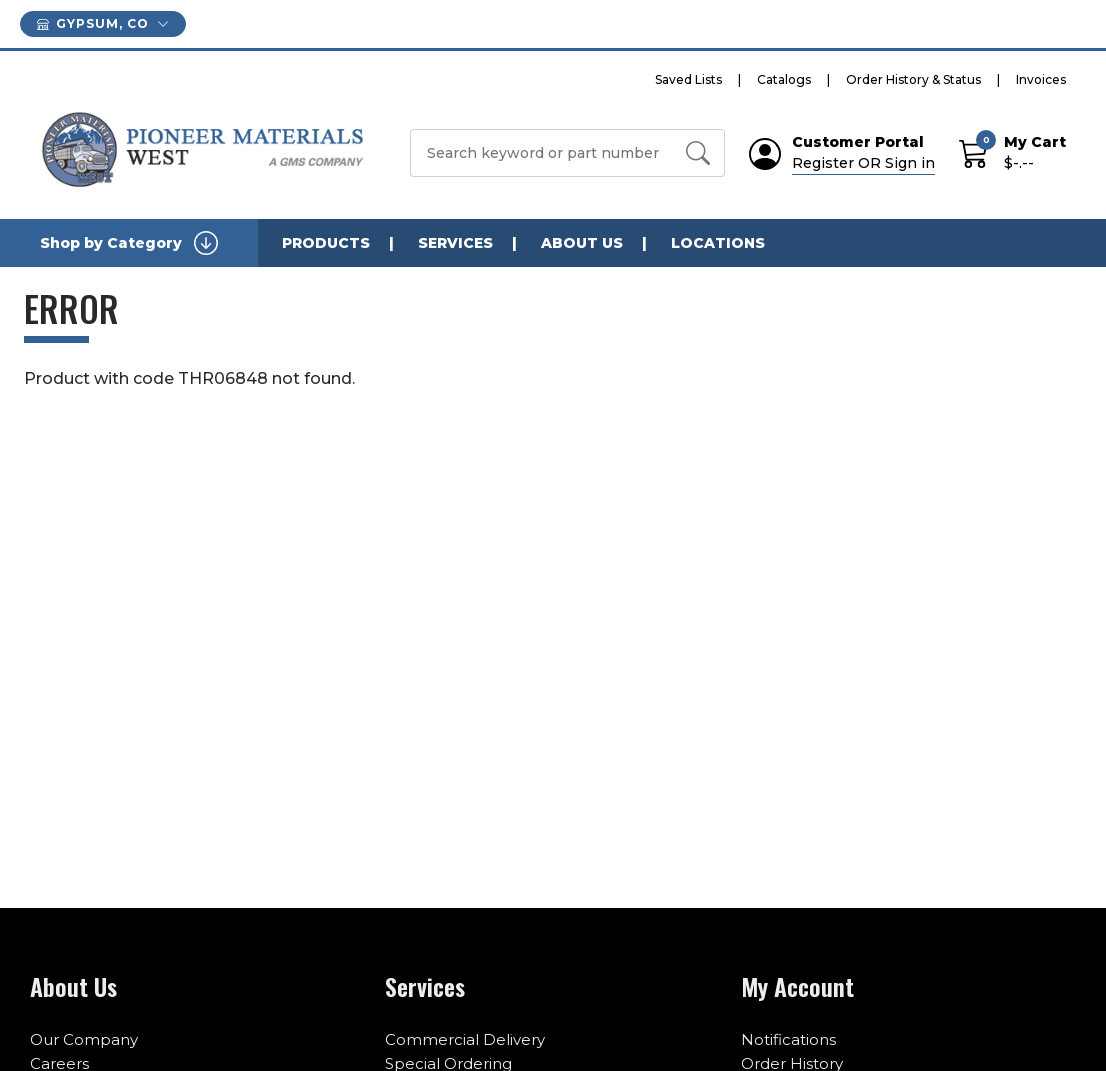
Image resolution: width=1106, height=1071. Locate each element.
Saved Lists (688, 79)
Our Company (84, 1039)
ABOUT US (582, 243)
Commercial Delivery (465, 1039)
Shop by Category (129, 243)
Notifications (788, 1039)
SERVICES (455, 243)
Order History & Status (913, 79)
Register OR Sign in (863, 163)
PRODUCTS (326, 243)
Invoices (1041, 79)
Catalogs (784, 79)
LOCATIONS (718, 243)
